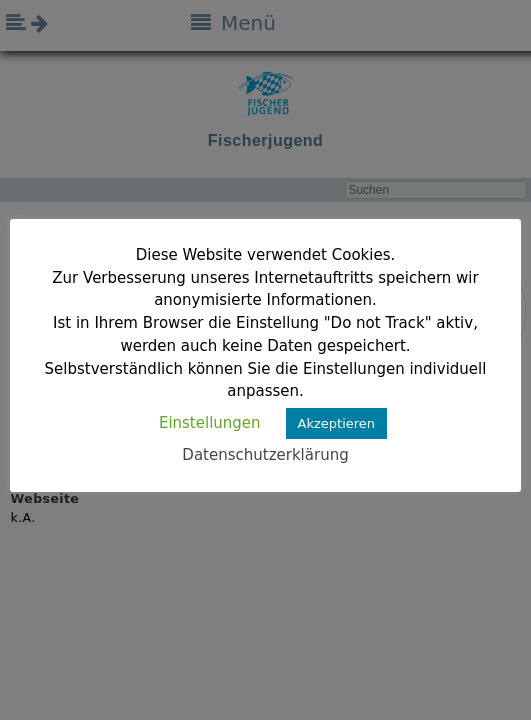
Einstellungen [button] (210, 423)
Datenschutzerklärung (265, 455)
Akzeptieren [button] (337, 423)
